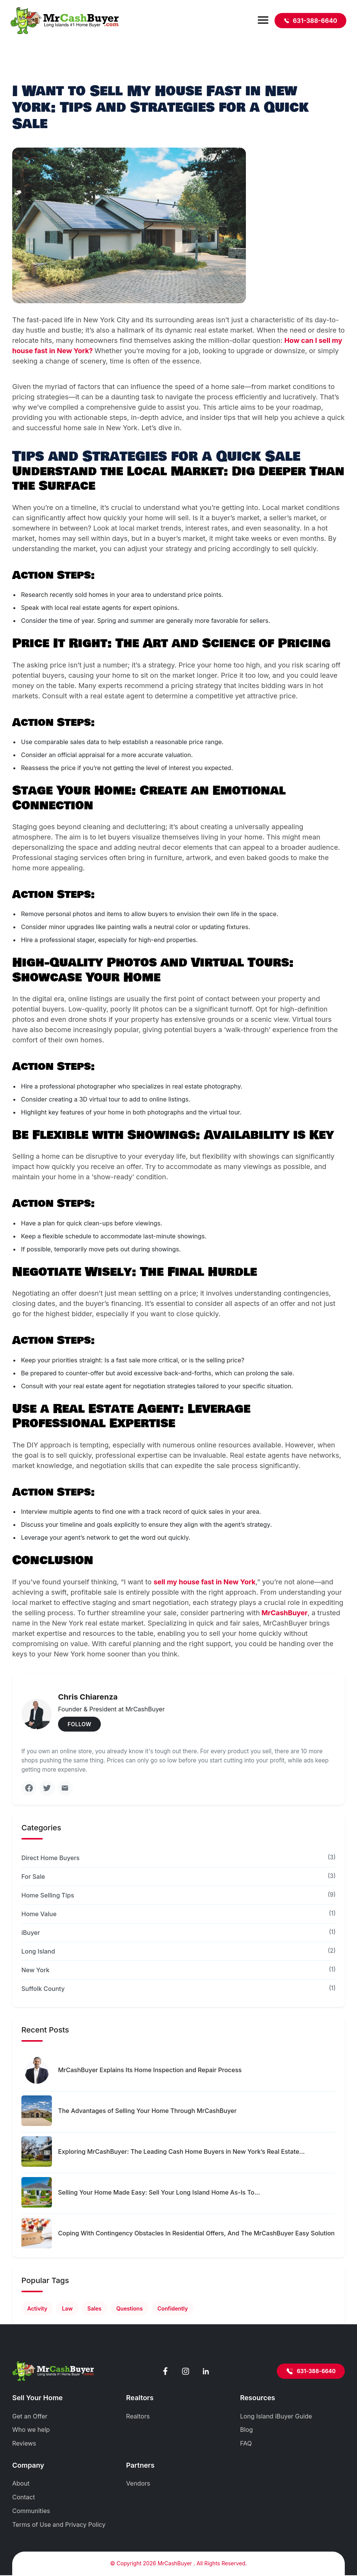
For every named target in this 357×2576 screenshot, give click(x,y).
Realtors (138, 2416)
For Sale (33, 1877)
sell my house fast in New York (204, 1582)
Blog (246, 2430)
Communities (31, 2511)
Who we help (31, 2430)
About (20, 2484)
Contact (23, 2498)
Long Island (38, 1951)
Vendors (138, 2484)
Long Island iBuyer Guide (276, 2416)
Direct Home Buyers (50, 1858)
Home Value (39, 1914)
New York (35, 1970)
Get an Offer (29, 2416)
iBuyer (30, 1933)
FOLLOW (79, 1724)
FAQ (246, 2444)
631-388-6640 (310, 20)
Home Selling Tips (47, 1895)
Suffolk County (43, 1989)
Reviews (24, 2444)
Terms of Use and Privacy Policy (58, 2525)
